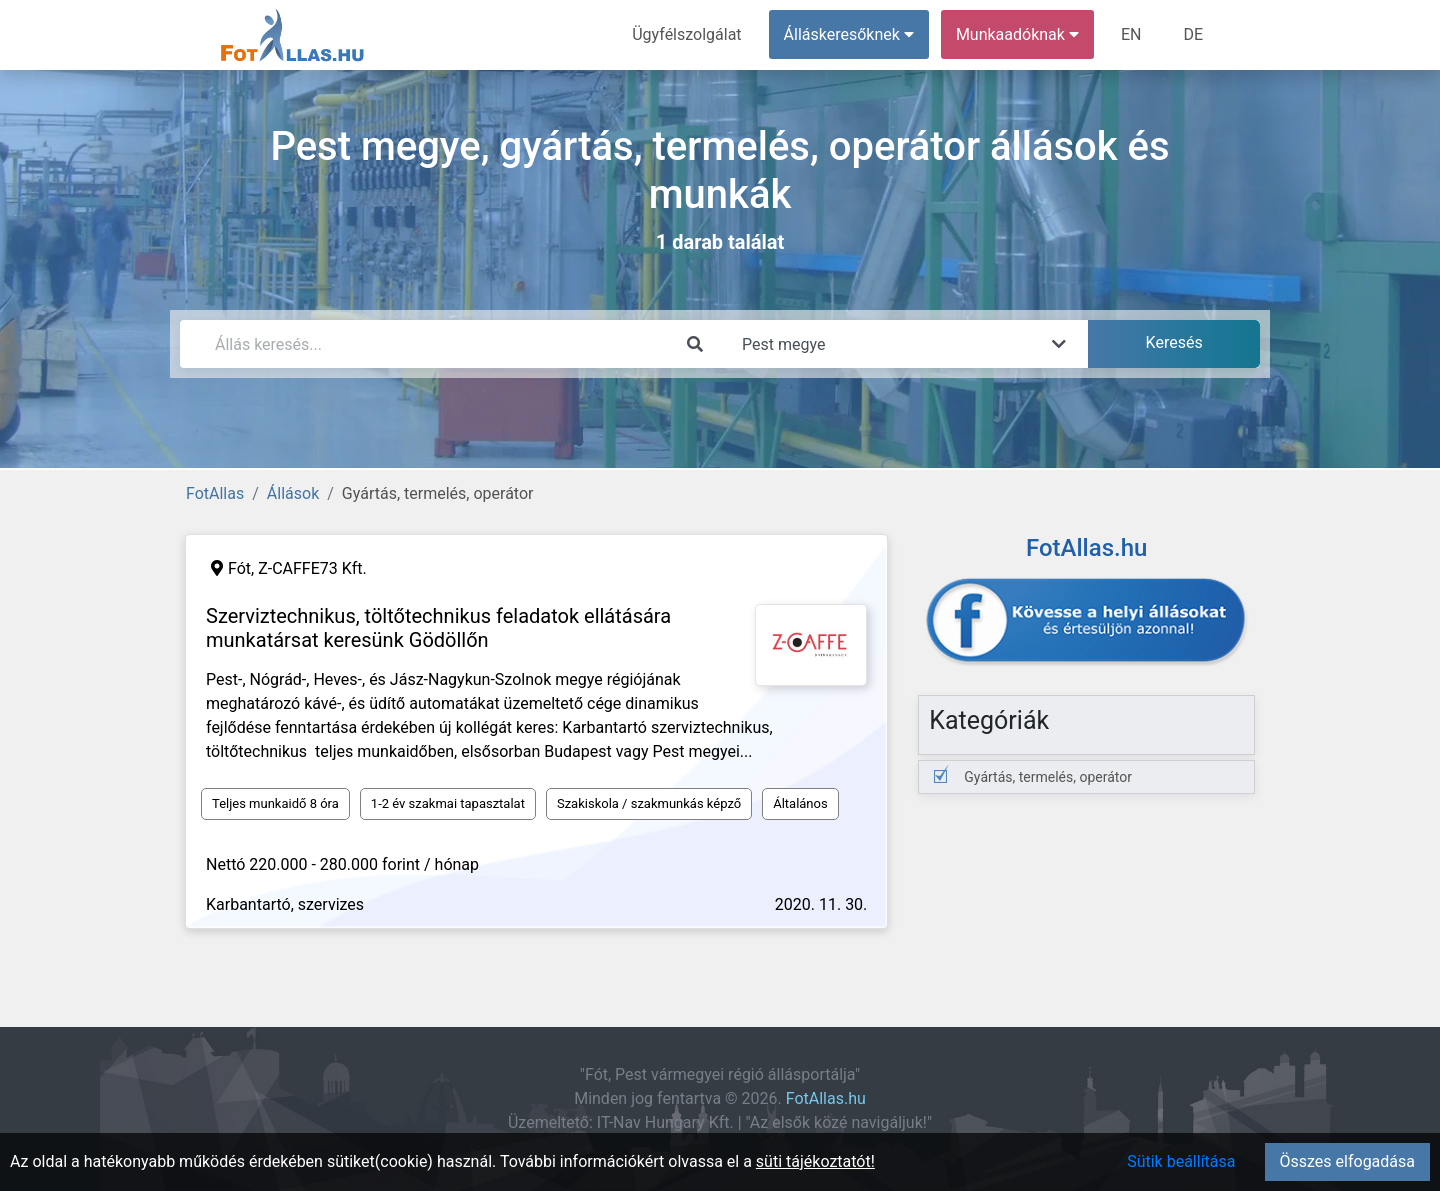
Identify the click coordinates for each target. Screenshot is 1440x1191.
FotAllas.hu (826, 1098)
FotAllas (215, 493)
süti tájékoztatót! (815, 1161)
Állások (293, 493)
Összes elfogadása (1347, 1161)
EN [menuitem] (1131, 34)
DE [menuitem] (1193, 34)
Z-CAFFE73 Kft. (312, 568)
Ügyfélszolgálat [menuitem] (686, 34)
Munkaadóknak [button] (1017, 34)
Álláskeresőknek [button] (849, 34)
